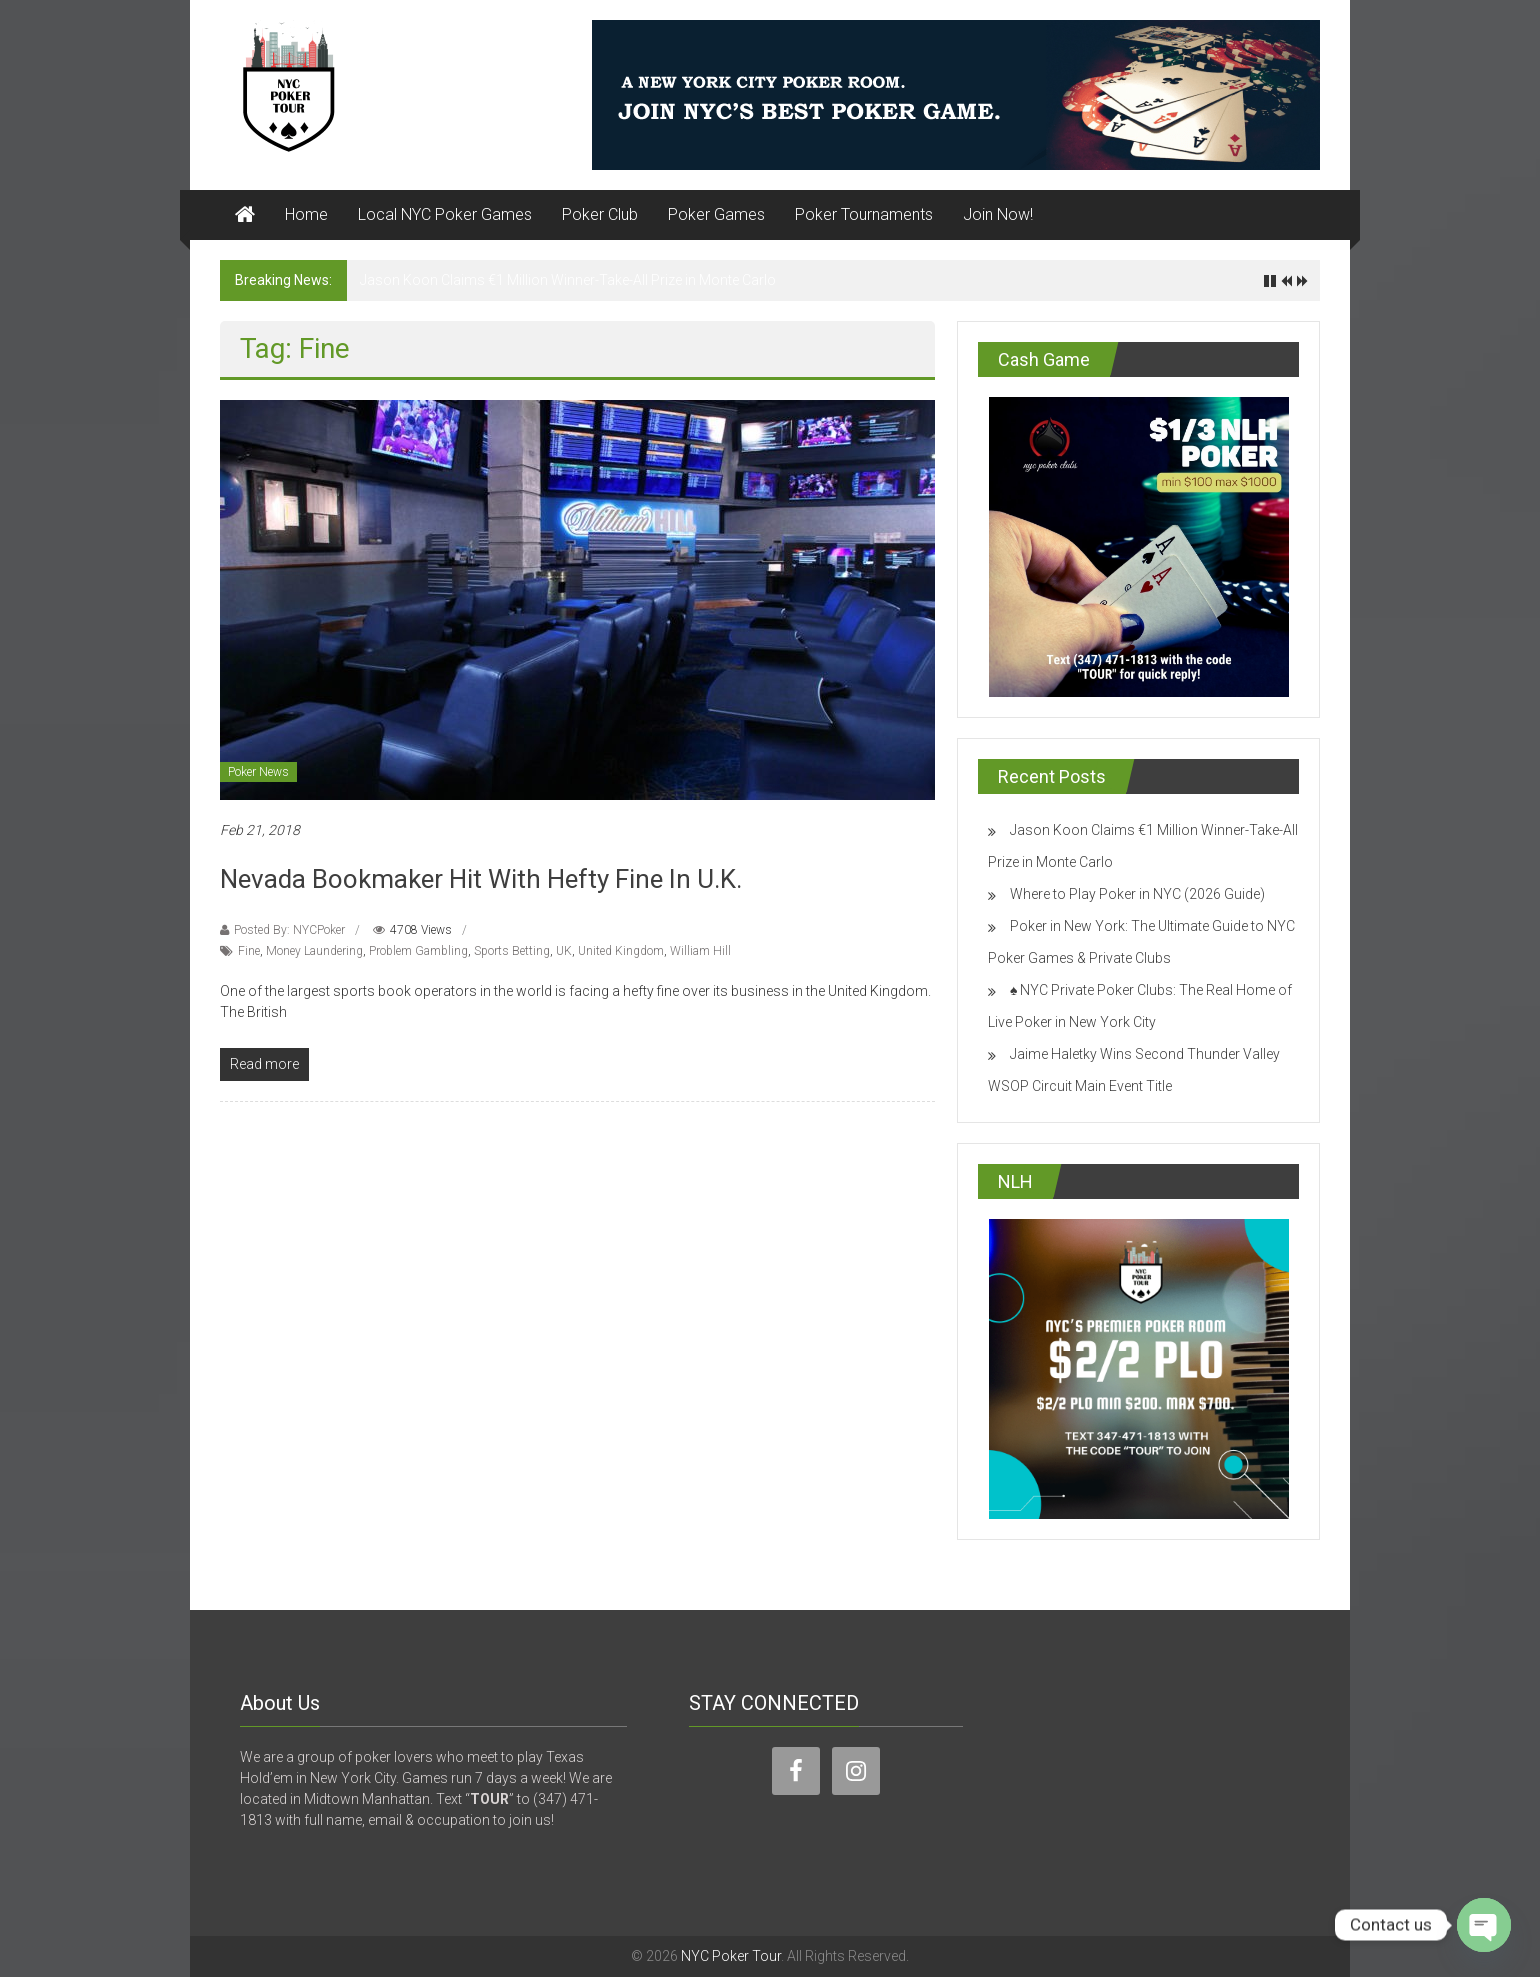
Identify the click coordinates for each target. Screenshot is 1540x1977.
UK (564, 951)
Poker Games (716, 214)
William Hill (700, 951)
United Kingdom (621, 951)
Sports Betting (512, 951)
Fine (249, 951)
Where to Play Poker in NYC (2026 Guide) (1137, 894)
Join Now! (998, 214)
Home (306, 214)
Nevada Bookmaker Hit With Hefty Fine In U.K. (481, 879)
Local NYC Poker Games (445, 214)
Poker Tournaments (864, 214)
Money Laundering (314, 951)
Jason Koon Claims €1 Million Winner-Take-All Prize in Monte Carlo (568, 280)
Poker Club (600, 214)
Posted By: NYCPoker (289, 930)
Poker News (258, 772)
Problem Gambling (418, 951)
